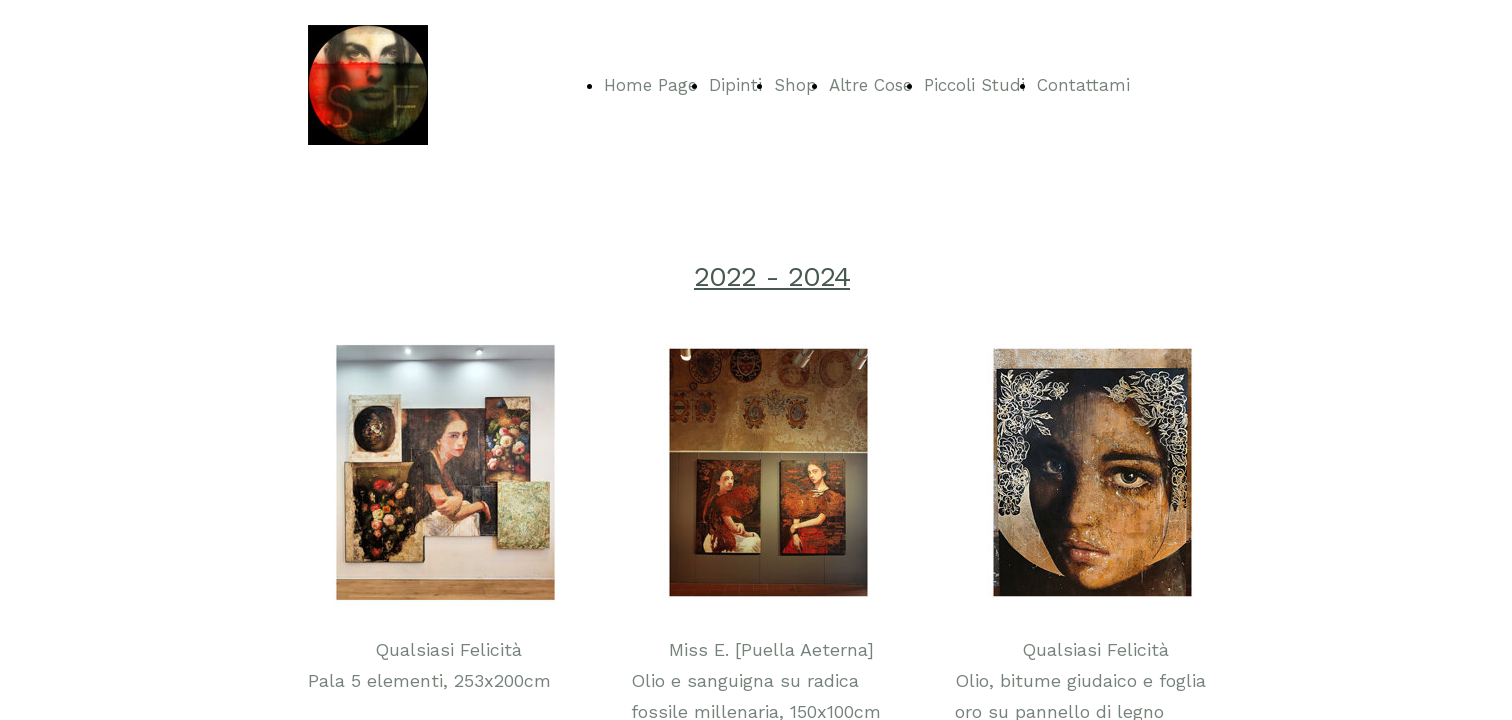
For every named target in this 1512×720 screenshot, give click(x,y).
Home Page (650, 85)
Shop (795, 85)
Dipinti (735, 85)
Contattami (1083, 85)
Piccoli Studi (974, 85)
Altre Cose (870, 85)
